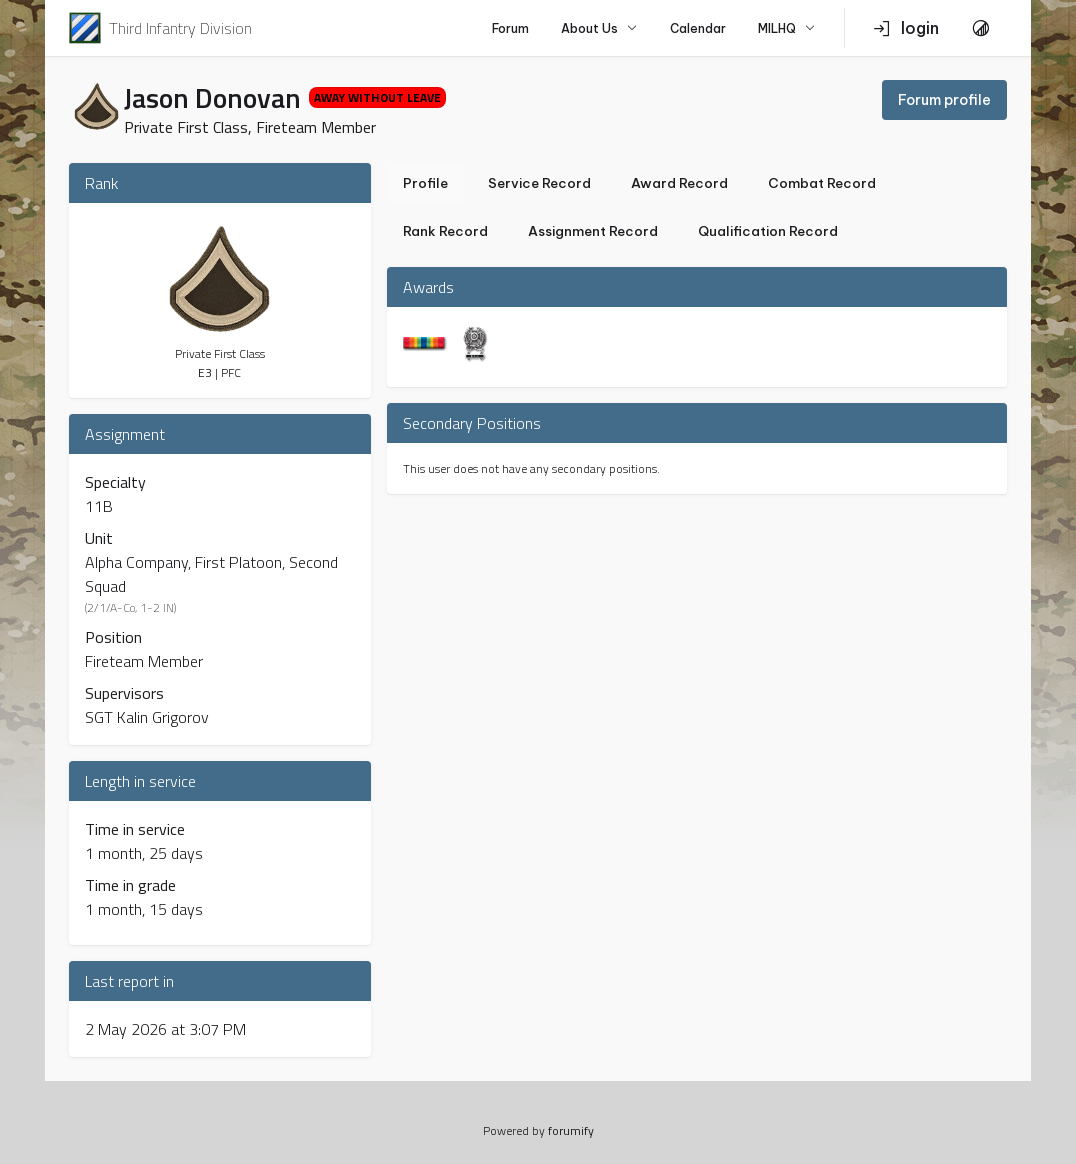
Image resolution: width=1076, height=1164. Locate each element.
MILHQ (787, 28)
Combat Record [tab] (822, 183)
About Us (599, 28)
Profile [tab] (425, 183)
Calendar (698, 28)
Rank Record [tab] (445, 231)
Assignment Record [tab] (593, 231)
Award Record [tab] (679, 183)
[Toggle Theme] (981, 28)
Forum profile (944, 100)
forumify (571, 1130)
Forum (510, 28)
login (906, 28)
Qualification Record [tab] (768, 231)
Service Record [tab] (539, 183)
